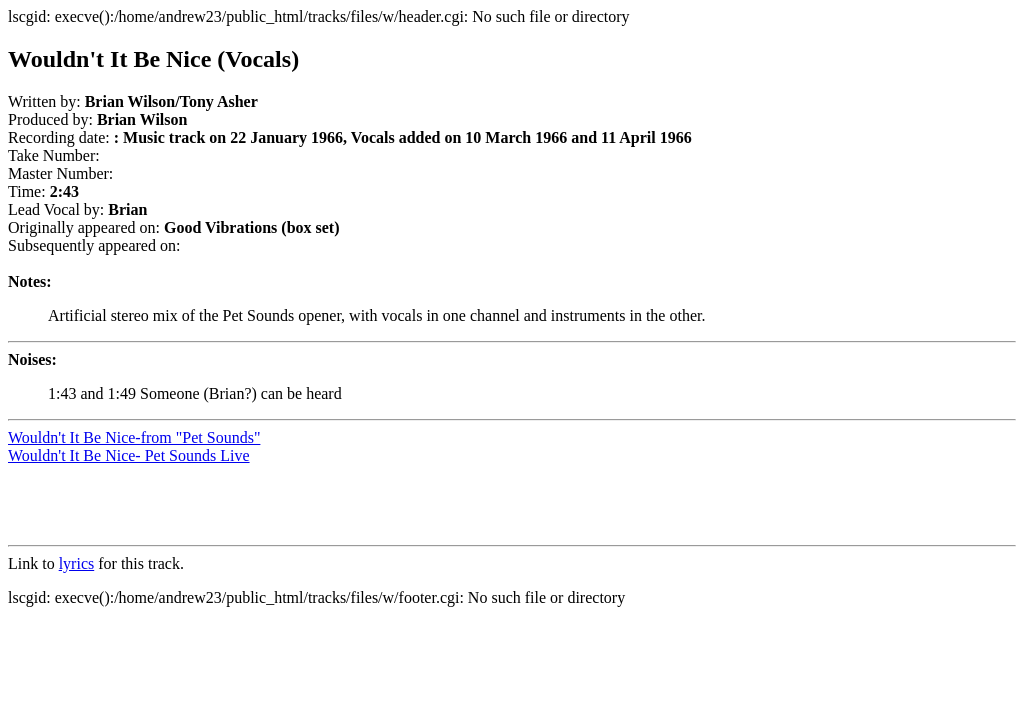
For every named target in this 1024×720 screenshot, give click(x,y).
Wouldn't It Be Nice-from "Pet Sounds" (134, 437)
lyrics (77, 563)
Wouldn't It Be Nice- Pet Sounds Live (129, 455)
